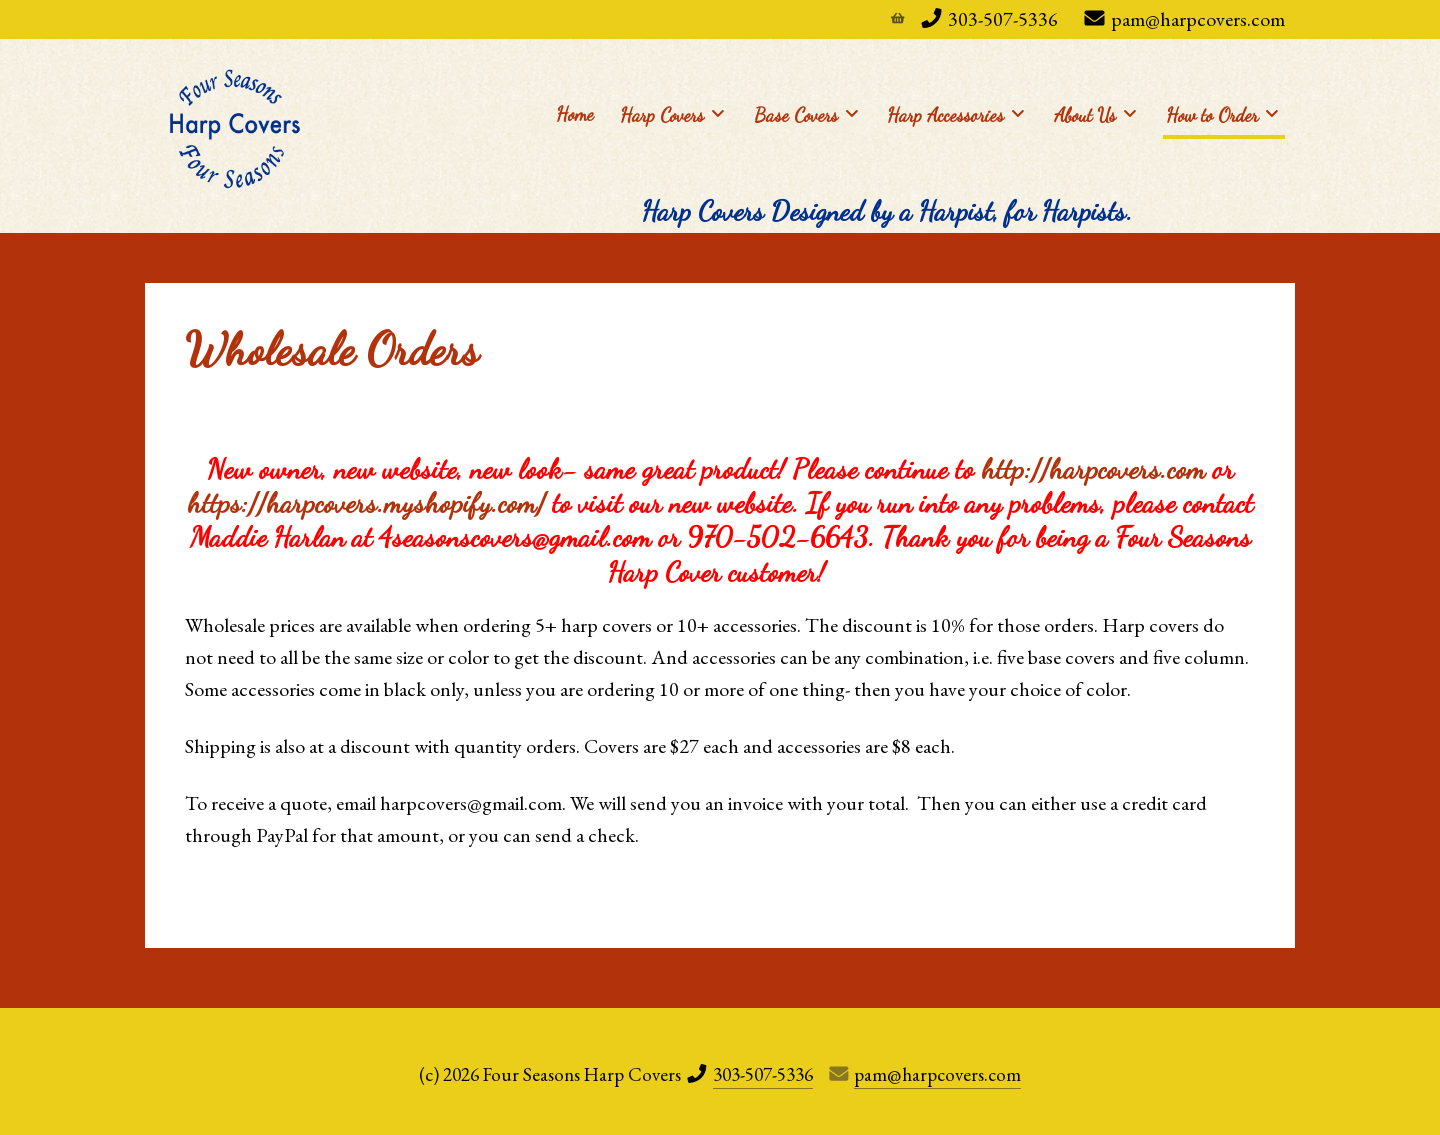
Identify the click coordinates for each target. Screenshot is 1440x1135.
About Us (1095, 114)
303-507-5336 (1003, 19)
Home (575, 114)
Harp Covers (672, 114)
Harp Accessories (955, 114)
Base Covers (806, 114)
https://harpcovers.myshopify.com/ (366, 503)
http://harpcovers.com (1093, 469)
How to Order (1222, 114)
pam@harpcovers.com (1198, 19)
